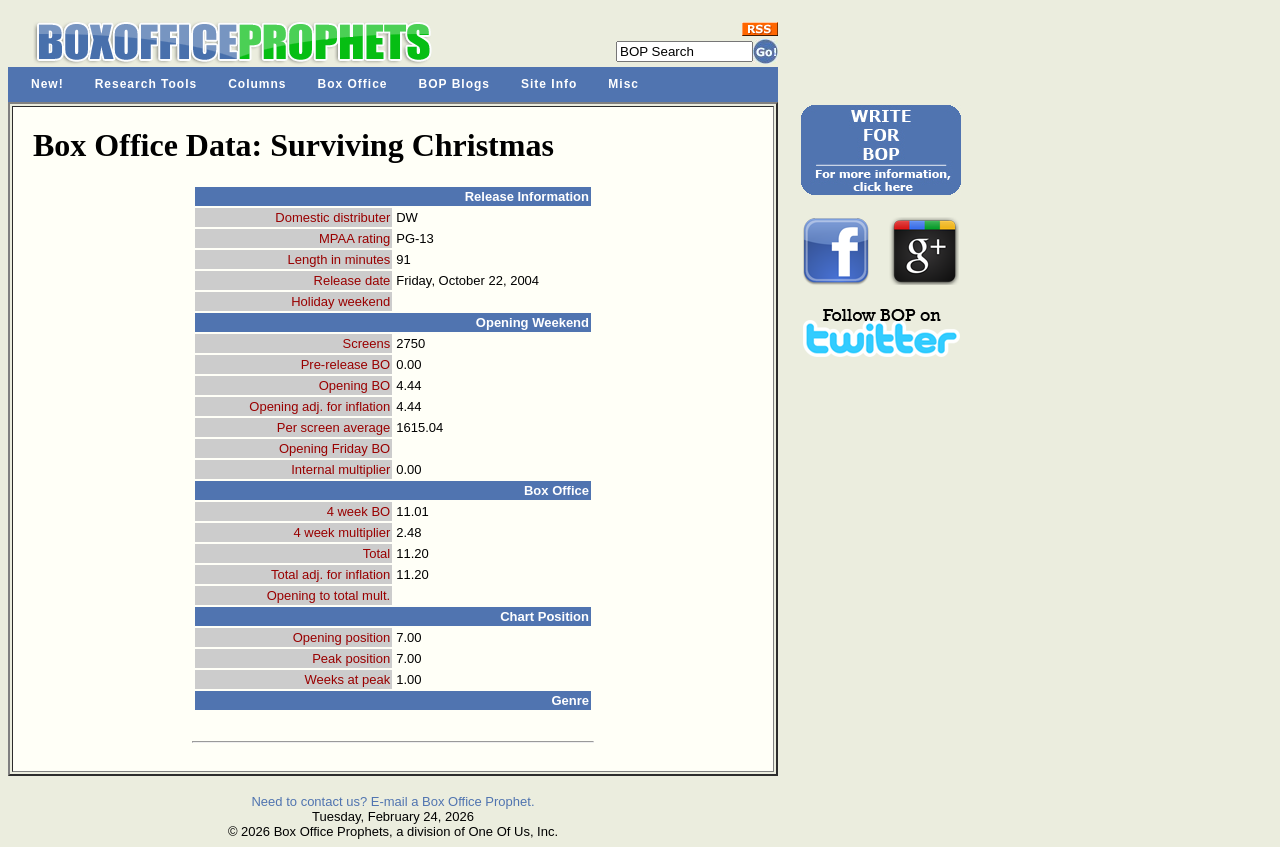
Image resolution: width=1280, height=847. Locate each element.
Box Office (353, 84)
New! (47, 84)
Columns (257, 84)
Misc (623, 84)
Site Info (549, 84)
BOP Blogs (454, 84)
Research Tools (146, 84)
